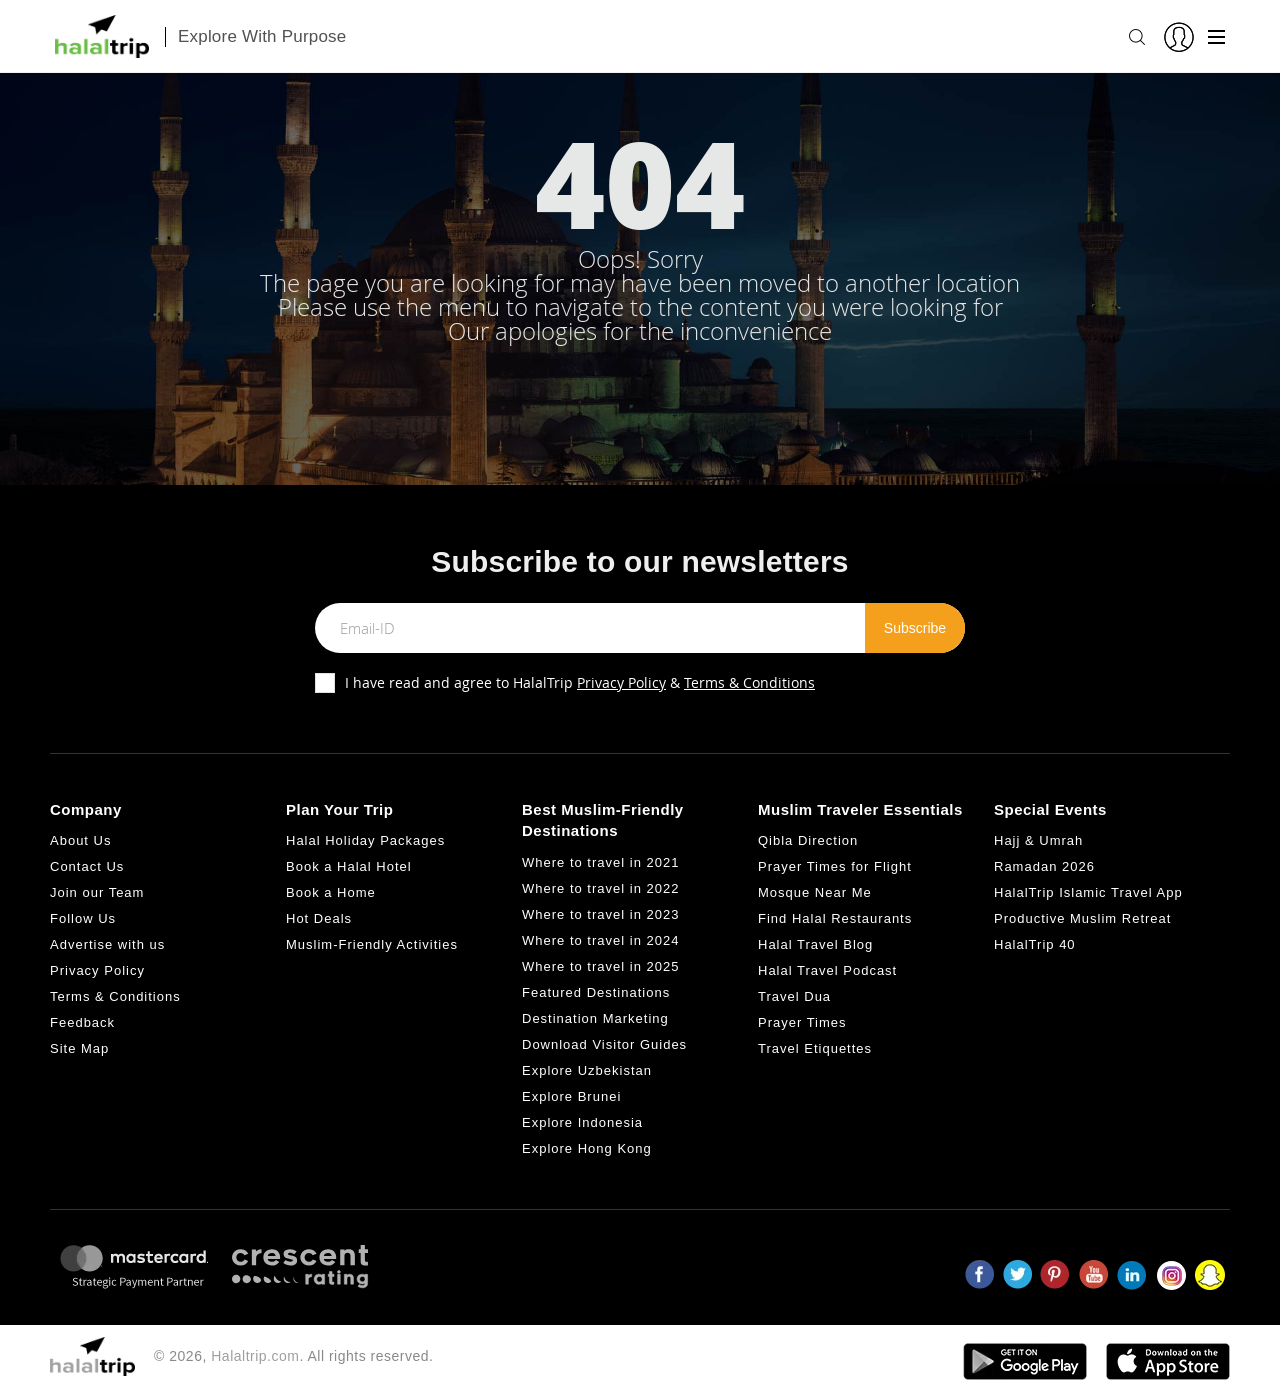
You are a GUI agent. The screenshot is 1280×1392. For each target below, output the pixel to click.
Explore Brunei (571, 1096)
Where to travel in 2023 (600, 914)
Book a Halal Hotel (349, 866)
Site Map (79, 1048)
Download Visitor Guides (604, 1044)
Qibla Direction (808, 840)
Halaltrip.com (255, 1356)
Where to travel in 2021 (600, 862)
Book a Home (331, 892)
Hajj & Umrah (1038, 840)
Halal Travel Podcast (827, 970)
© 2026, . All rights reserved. (293, 1356)
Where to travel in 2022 (600, 888)
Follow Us (83, 918)
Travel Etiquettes (815, 1048)
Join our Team (97, 892)
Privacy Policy (621, 682)
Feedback (82, 1022)
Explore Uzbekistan (587, 1070)
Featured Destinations (596, 992)
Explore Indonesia (582, 1122)
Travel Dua (794, 996)
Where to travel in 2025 (600, 966)
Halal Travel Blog (815, 944)
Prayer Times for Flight (835, 866)
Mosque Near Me (815, 892)
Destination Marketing (595, 1018)
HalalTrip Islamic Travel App (1088, 892)
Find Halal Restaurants (835, 918)
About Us (80, 840)
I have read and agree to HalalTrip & (580, 682)
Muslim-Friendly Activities (372, 944)
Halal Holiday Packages (365, 840)
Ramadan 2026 (1044, 866)
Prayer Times (802, 1022)
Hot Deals (319, 918)
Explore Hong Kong (587, 1148)
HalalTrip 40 (1035, 944)
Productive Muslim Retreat (1082, 918)
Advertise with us (107, 944)
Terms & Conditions (749, 682)
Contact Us (87, 866)
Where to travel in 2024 (600, 940)
